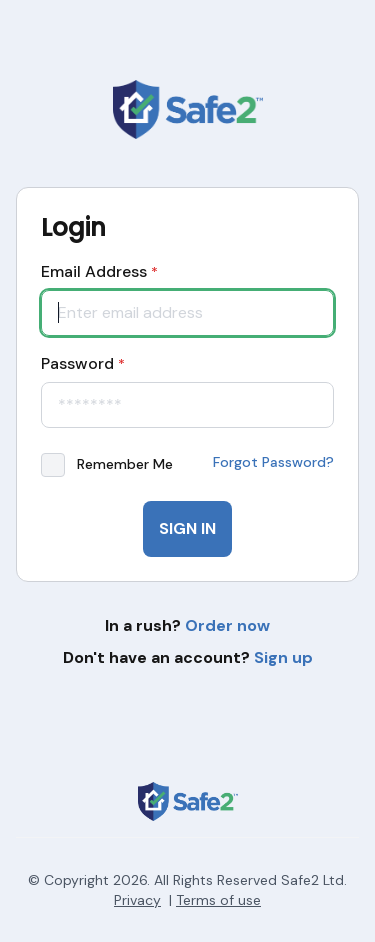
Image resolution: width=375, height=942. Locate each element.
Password (83, 363)
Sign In (187, 528)
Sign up (283, 657)
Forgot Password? (273, 462)
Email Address (99, 271)
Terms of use (218, 900)
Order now (227, 625)
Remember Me (125, 464)
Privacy (137, 900)
